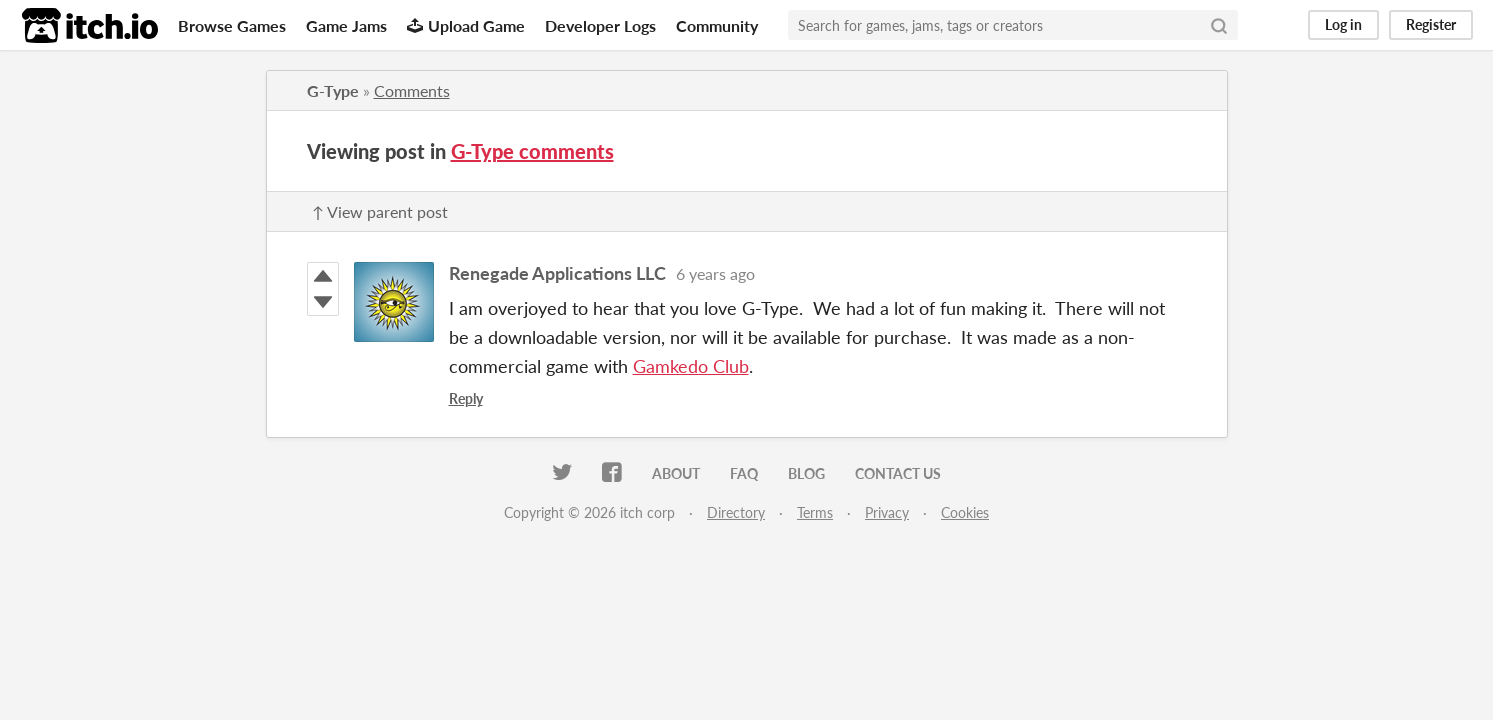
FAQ (744, 473)
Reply (466, 398)
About (676, 473)
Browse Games (232, 25)
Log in (1343, 24)
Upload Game (466, 25)
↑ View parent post (380, 211)
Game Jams (346, 25)
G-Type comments (532, 151)
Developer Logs (600, 25)
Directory (736, 512)
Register (1431, 24)
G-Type (333, 90)
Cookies (965, 512)
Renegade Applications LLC (557, 273)
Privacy (887, 512)
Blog (806, 473)
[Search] (1219, 25)
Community (717, 25)
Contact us (898, 473)
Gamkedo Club (691, 366)
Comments (412, 90)
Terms (815, 512)
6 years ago (715, 273)
